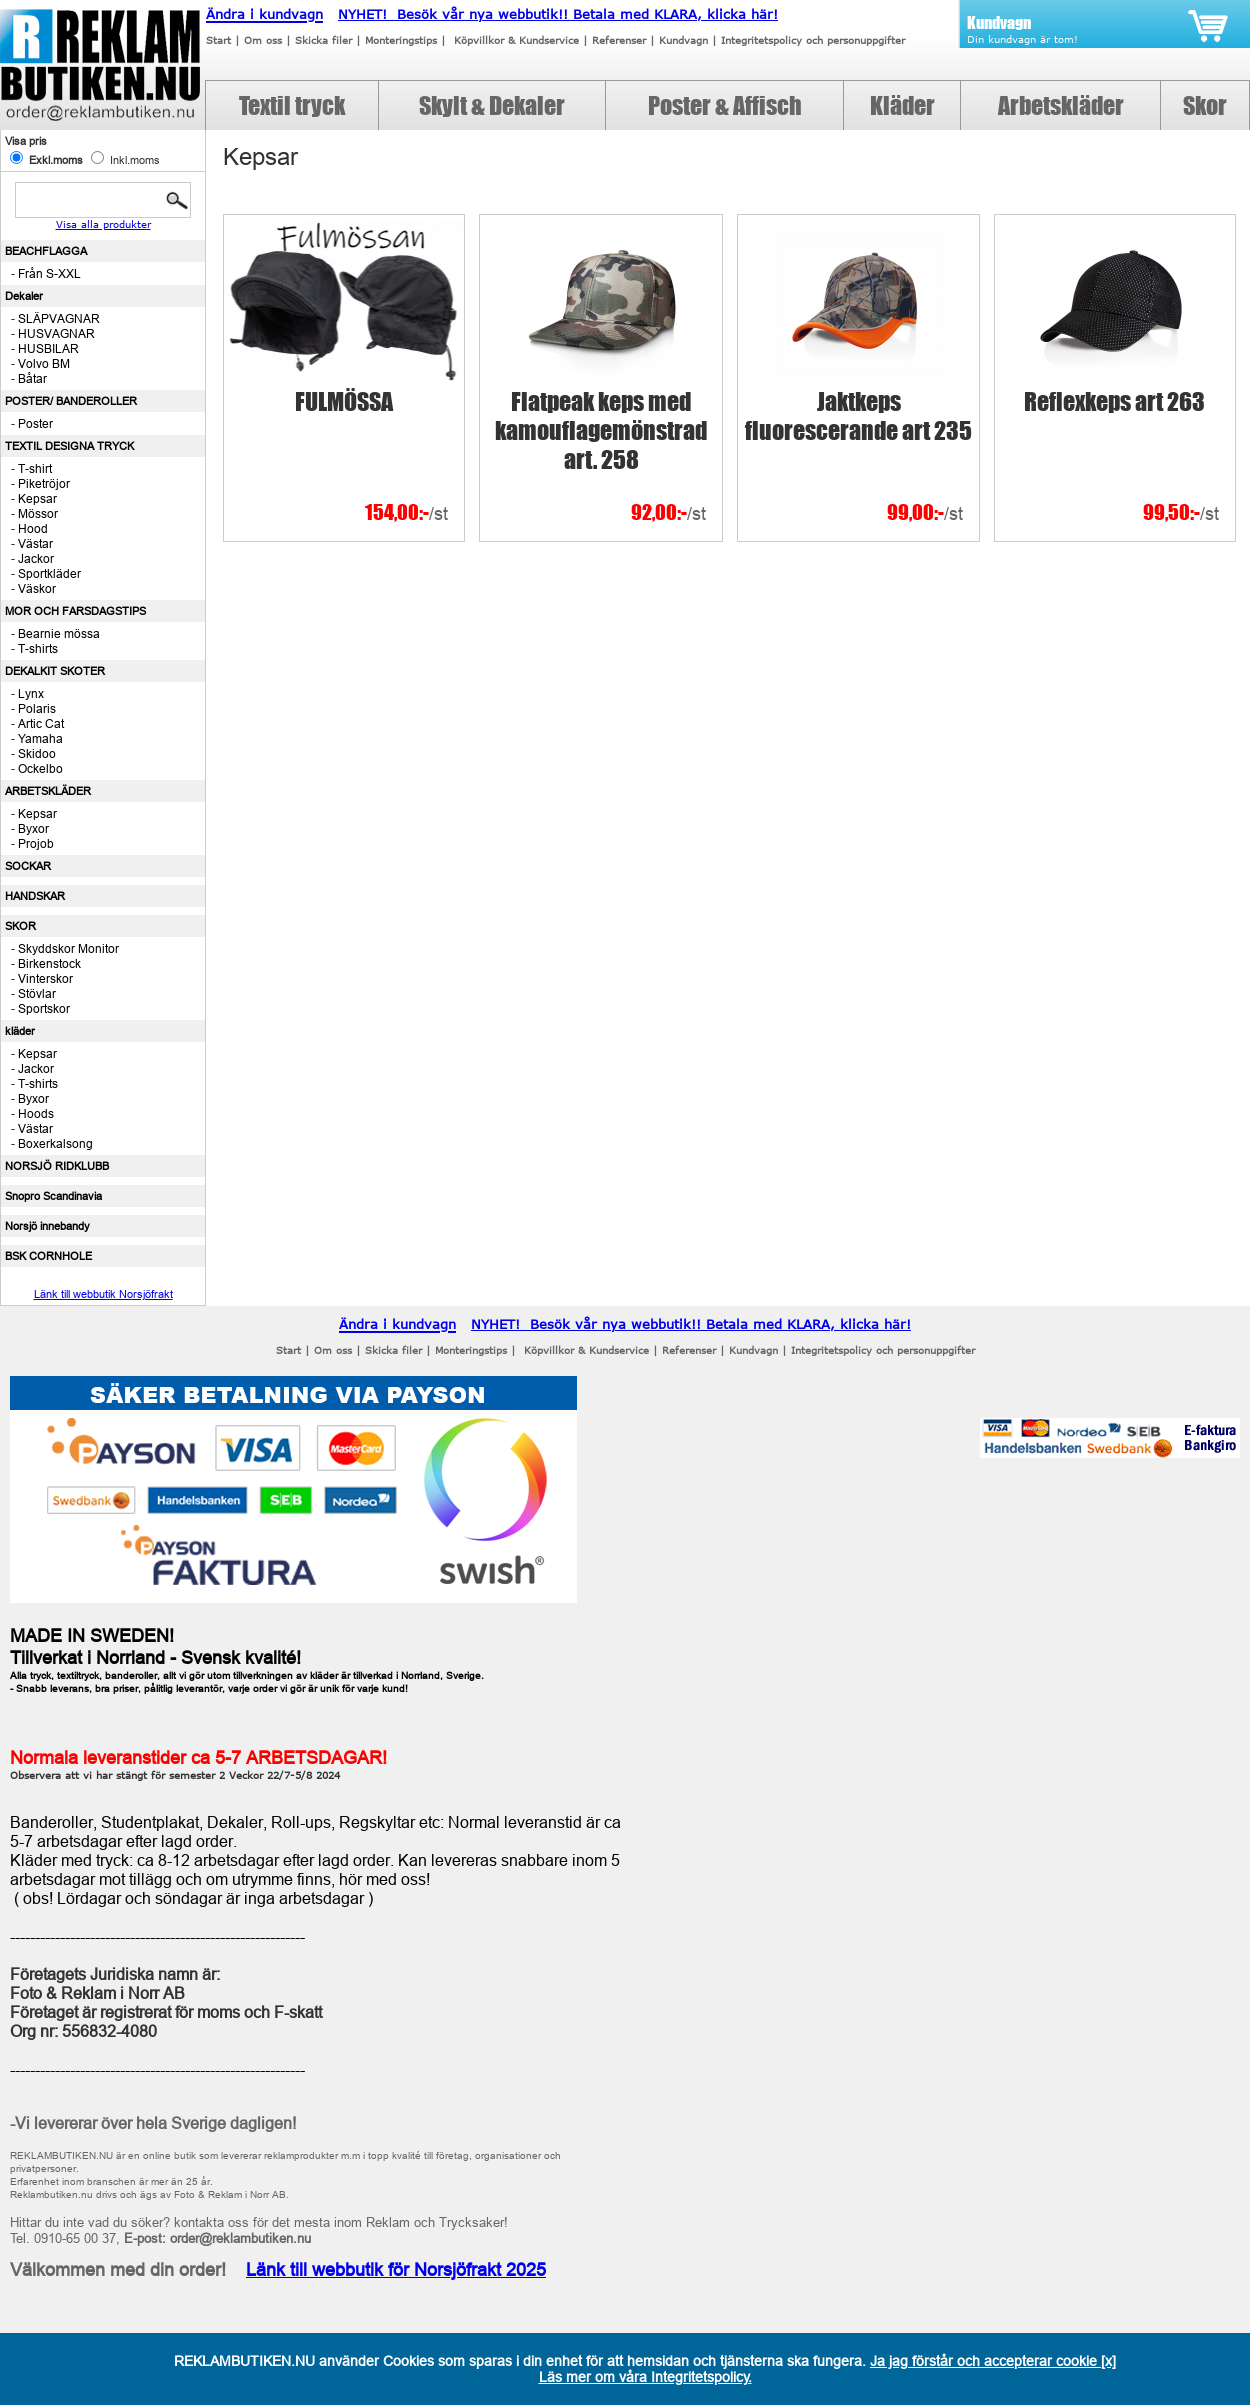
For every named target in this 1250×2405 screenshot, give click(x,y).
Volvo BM (44, 363)
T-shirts (38, 648)
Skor (1205, 105)
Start (218, 40)
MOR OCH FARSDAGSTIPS (75, 611)
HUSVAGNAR (56, 333)
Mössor (38, 513)
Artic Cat (41, 723)
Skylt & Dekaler (492, 105)
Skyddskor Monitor (68, 948)
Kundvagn (683, 40)
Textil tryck (292, 105)
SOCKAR (28, 866)
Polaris (37, 708)
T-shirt (35, 468)
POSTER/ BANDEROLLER (71, 401)
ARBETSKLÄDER (48, 791)
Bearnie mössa (59, 633)
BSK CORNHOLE (48, 1256)
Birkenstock (49, 963)
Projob (36, 843)
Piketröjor (44, 483)
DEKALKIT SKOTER (55, 671)
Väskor (37, 588)
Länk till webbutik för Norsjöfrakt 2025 (396, 2269)
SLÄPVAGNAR (59, 318)
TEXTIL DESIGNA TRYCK (69, 446)
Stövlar (37, 993)
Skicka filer (323, 40)
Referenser (619, 40)
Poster (35, 423)
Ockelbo (40, 768)
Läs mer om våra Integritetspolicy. (645, 2377)
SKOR (20, 926)
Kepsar (37, 498)
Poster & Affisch (725, 105)
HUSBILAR (48, 348)
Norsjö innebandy (47, 1226)
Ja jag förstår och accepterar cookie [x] (993, 2361)
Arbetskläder (1061, 105)
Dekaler (24, 296)
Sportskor (44, 1008)
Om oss (263, 40)
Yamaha (40, 738)
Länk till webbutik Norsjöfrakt (103, 1294)
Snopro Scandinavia (53, 1196)
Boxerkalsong (55, 1143)
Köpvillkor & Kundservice (516, 40)
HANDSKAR (35, 896)
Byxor (33, 828)
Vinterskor (45, 978)
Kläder (902, 105)
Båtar (32, 378)
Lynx (31, 693)
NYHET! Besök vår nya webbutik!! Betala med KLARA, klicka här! (558, 14)
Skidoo (37, 753)
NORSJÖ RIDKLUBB (57, 1166)
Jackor (36, 558)
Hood (33, 528)
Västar (35, 543)
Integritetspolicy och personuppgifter (813, 40)
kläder (20, 1031)
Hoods (36, 1113)
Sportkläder (49, 573)
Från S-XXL (49, 273)
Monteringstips (401, 40)
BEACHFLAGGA (46, 251)
